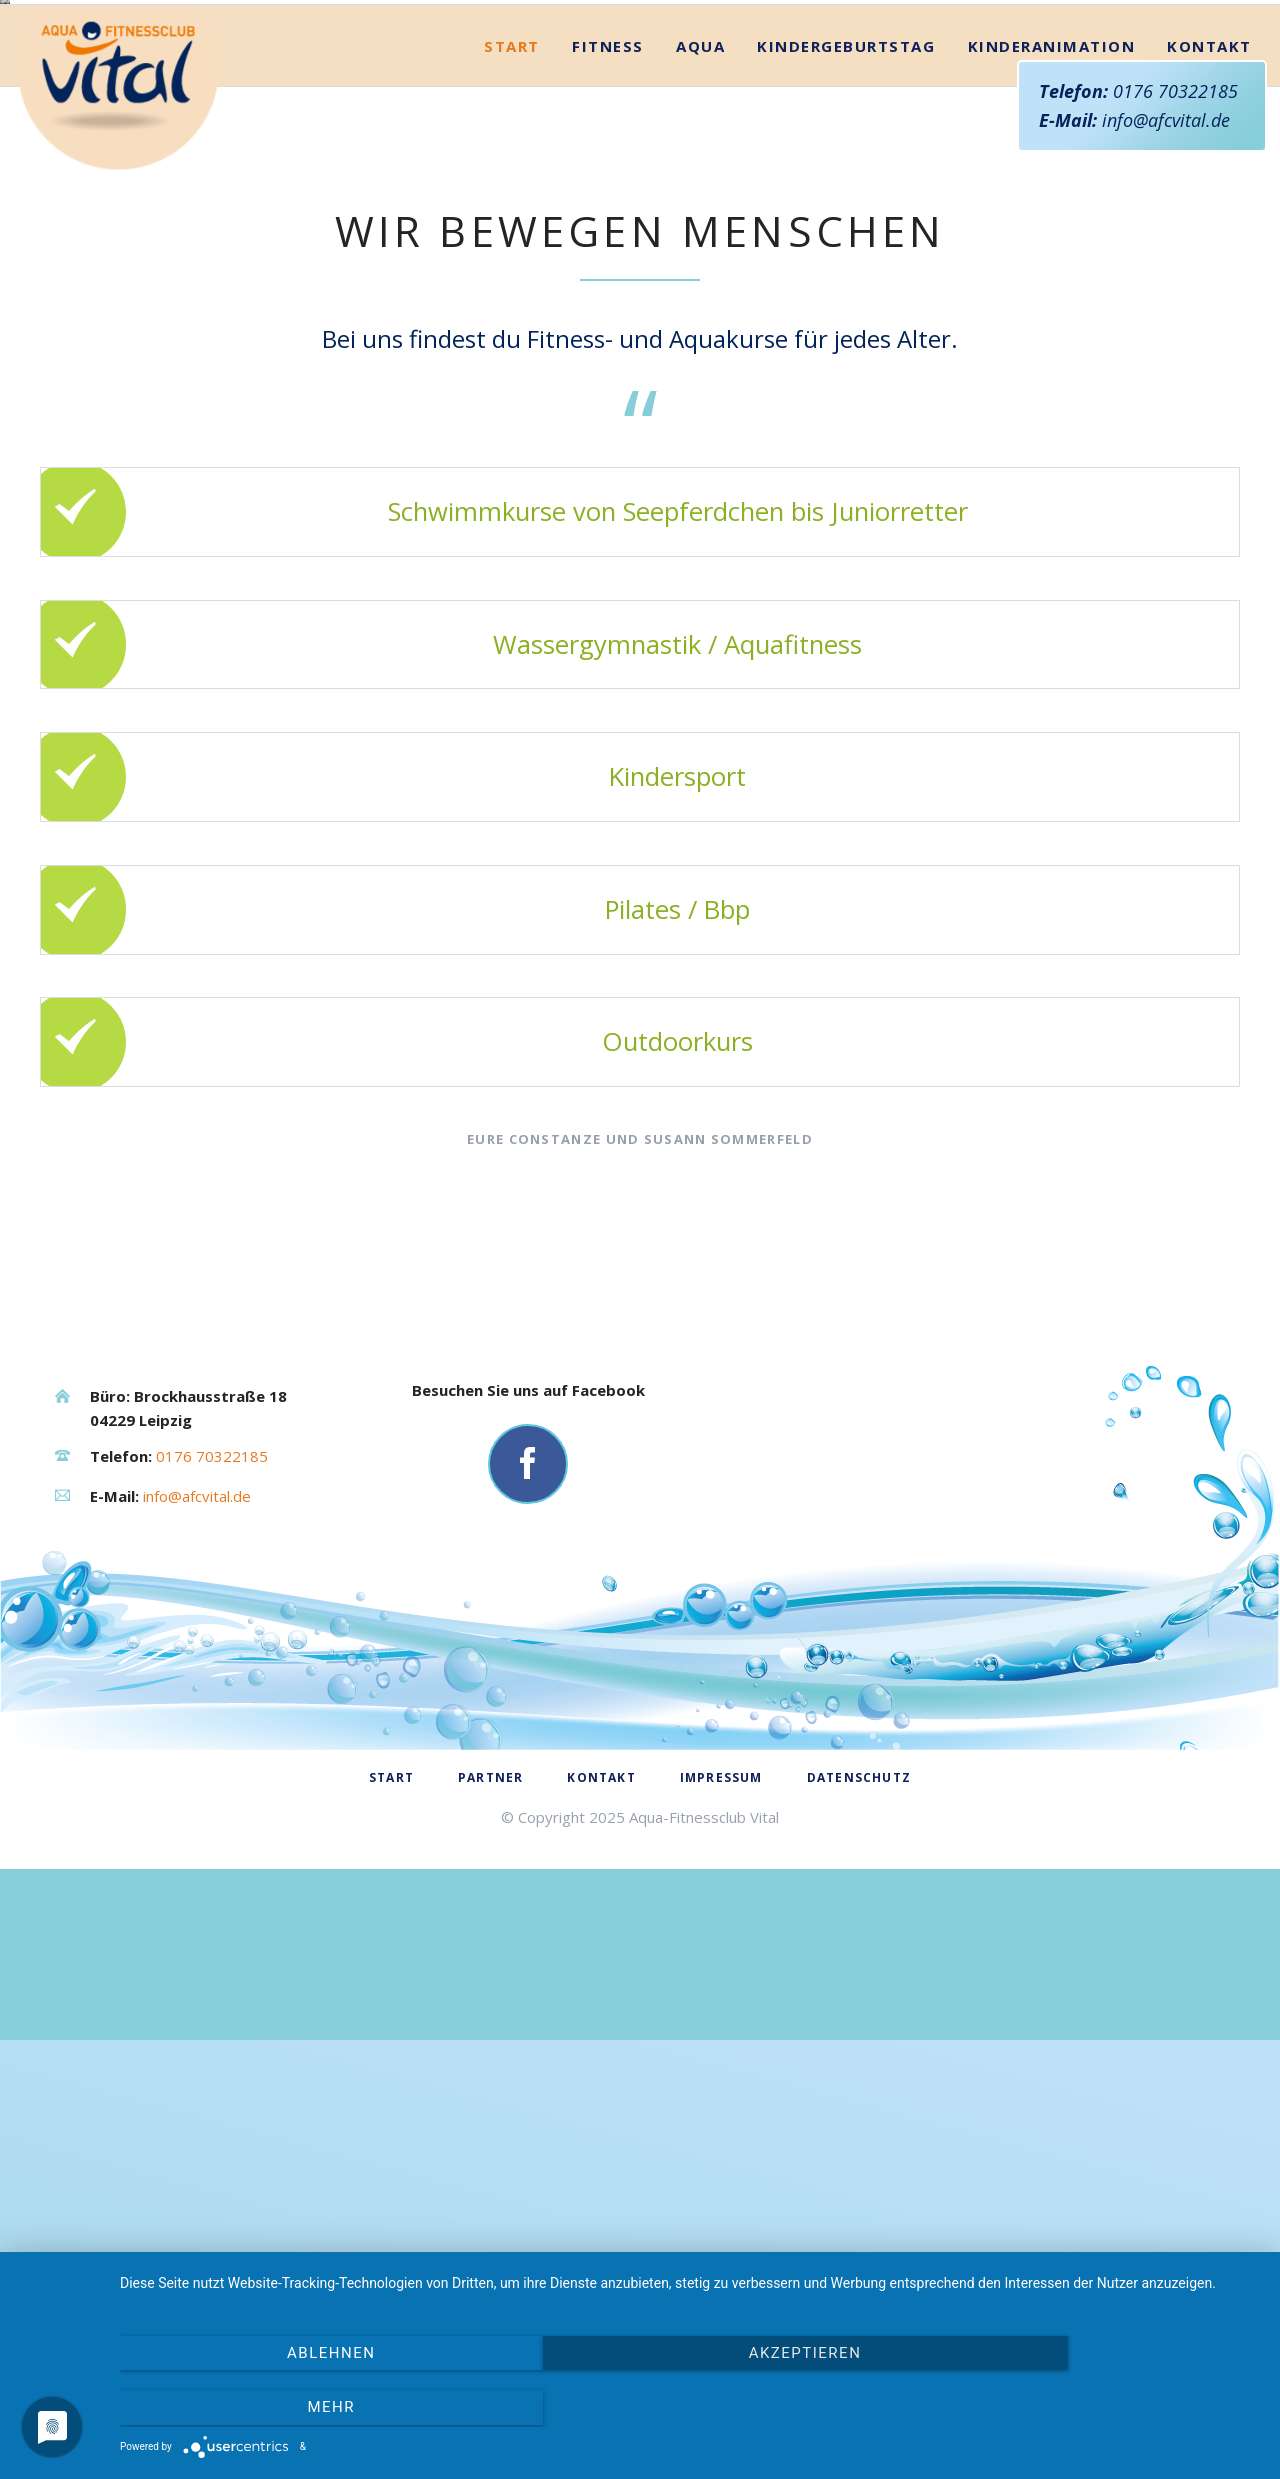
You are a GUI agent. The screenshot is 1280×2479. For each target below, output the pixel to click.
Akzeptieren (690, 2410)
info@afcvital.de (1166, 120)
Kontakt (1209, 527)
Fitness (608, 527)
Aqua (700, 527)
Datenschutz (859, 2258)
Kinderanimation (1052, 527)
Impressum (721, 2258)
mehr (1089, 2410)
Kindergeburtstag (846, 527)
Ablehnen (291, 2410)
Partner (490, 2258)
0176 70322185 (1175, 91)
